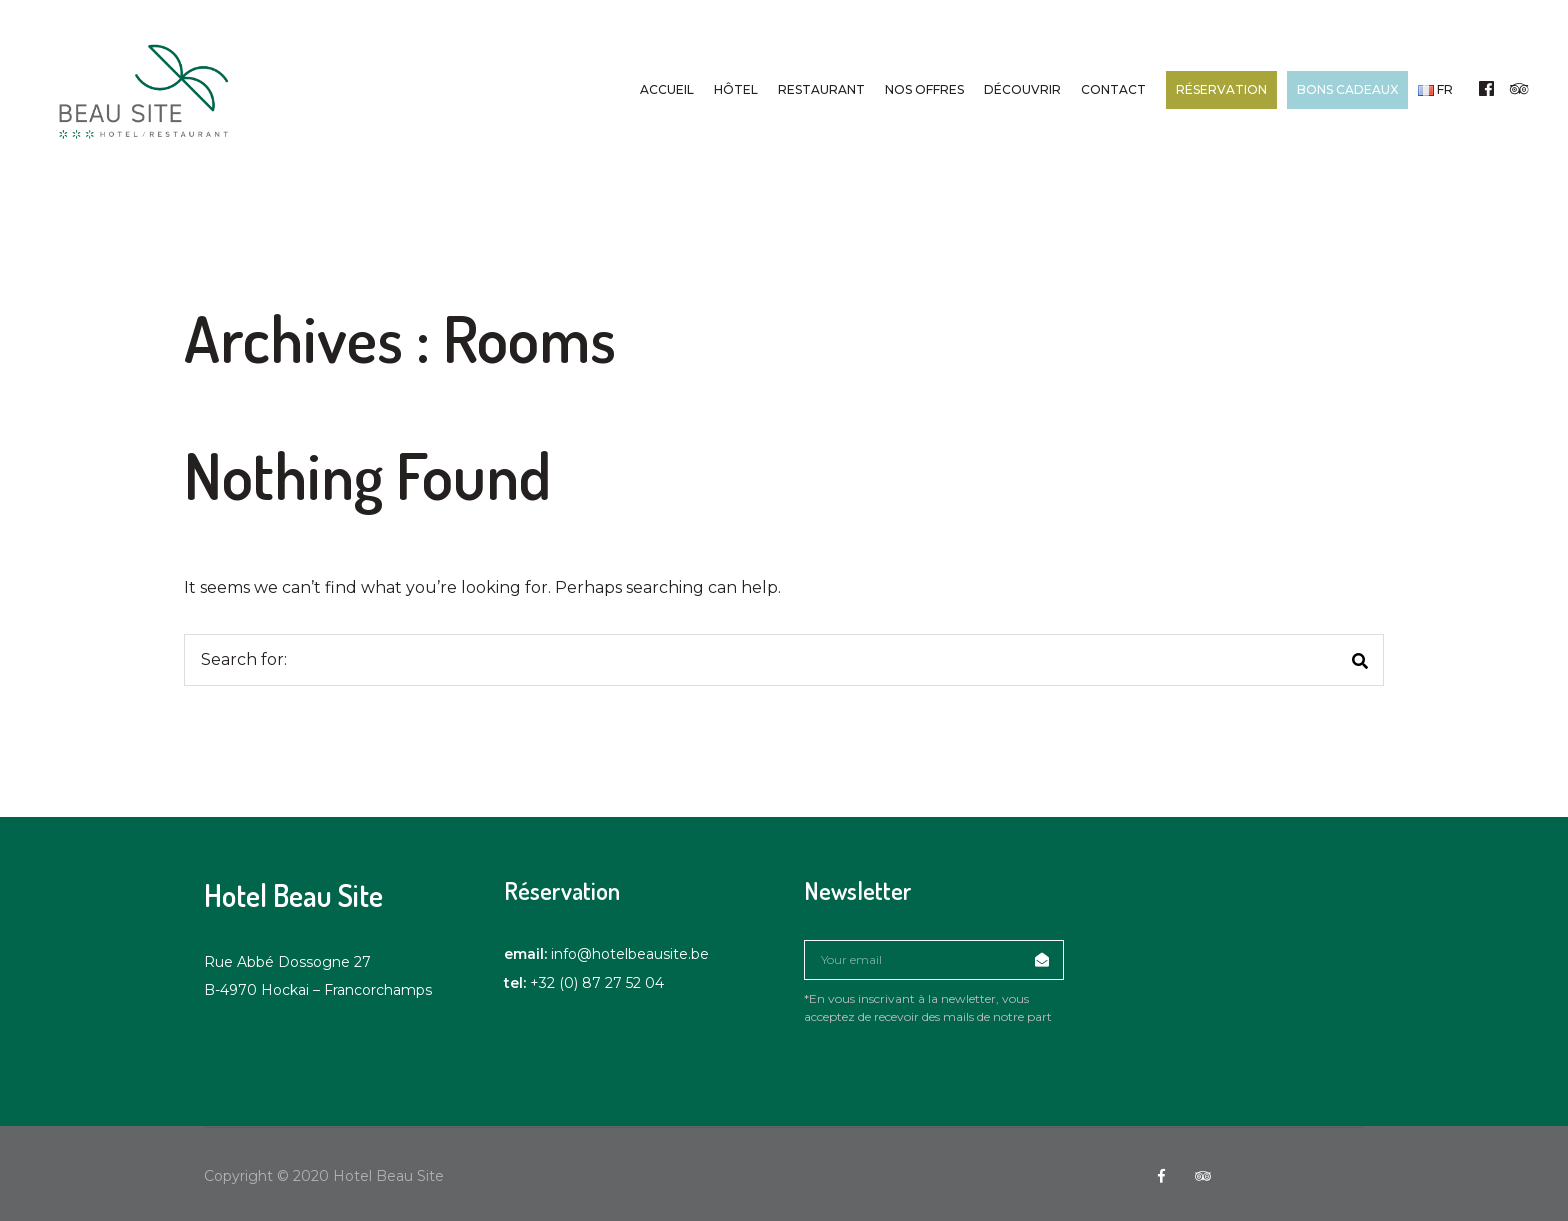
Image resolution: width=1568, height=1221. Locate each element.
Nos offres (922, 89)
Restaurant (819, 89)
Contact (1111, 89)
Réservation (1219, 89)
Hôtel (734, 89)
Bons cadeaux (1345, 89)
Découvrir (1020, 89)
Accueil (665, 89)
